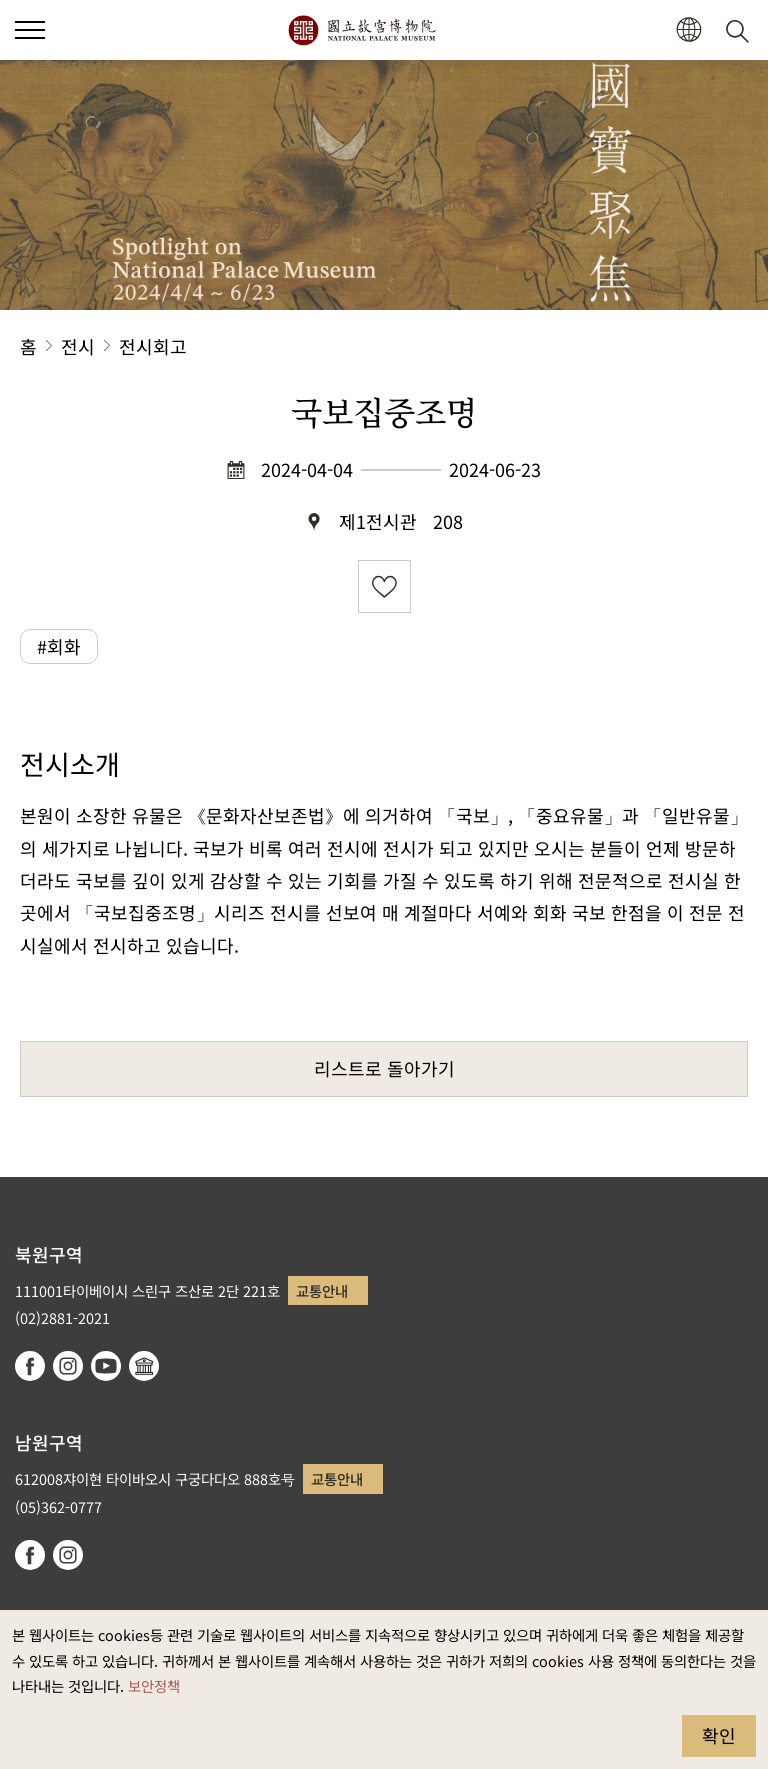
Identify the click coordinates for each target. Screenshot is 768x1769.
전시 (78, 346)
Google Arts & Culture (144, 1366)
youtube (106, 1366)
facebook (30, 1366)
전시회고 (153, 346)
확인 (719, 1735)
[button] (688, 30)
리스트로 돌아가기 (384, 1068)
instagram (68, 1366)
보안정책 (154, 1685)
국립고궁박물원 (361, 30)
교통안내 (322, 1290)
